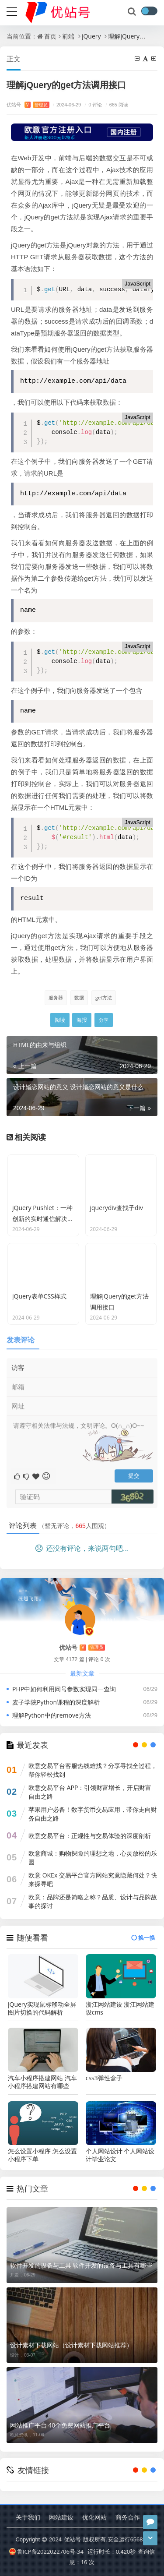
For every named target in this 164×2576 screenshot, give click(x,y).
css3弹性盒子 (104, 2078)
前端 (68, 36)
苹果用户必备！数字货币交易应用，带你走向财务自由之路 (92, 1813)
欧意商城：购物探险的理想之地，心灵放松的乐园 (92, 1857)
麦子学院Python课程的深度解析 (56, 1702)
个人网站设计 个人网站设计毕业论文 (120, 2155)
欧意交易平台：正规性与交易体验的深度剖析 (89, 1835)
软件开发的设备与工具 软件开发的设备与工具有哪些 (81, 2265)
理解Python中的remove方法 (51, 1715)
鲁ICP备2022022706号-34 (46, 2551)
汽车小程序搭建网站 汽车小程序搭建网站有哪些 (42, 2081)
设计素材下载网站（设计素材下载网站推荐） (71, 2345)
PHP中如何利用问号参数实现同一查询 (64, 1689)
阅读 (60, 1019)
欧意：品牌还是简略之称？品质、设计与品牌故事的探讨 (92, 1901)
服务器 (56, 997)
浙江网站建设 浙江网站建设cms (120, 2008)
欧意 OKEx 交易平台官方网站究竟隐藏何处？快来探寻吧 (92, 1879)
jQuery (91, 36)
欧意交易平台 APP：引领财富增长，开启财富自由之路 (89, 1791)
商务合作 (127, 2517)
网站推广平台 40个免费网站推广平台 (60, 2425)
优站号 (28, 104)
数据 (79, 997)
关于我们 (28, 2517)
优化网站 (94, 2517)
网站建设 (61, 2517)
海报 (82, 1019)
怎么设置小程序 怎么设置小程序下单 (42, 2155)
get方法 (103, 997)
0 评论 (92, 104)
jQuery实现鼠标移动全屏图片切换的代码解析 (42, 2008)
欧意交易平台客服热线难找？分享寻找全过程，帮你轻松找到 (92, 1769)
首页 (50, 36)
